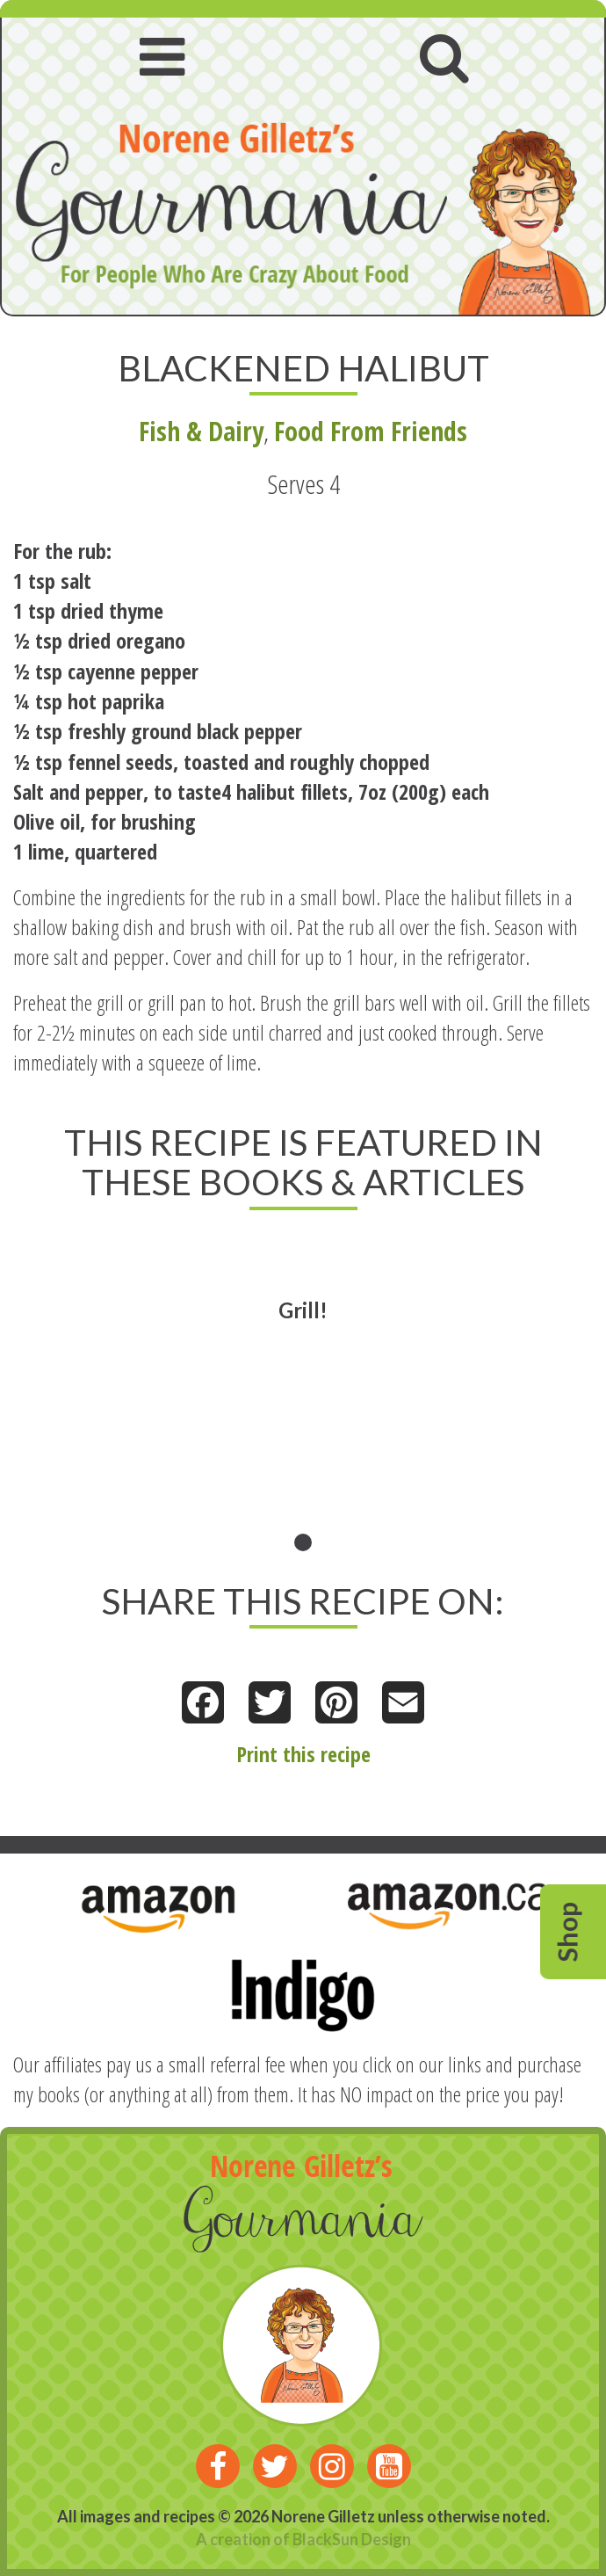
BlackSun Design (351, 2539)
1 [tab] (303, 1542)
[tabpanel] (303, 1394)
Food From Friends (370, 431)
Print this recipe (303, 1753)
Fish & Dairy (201, 431)
